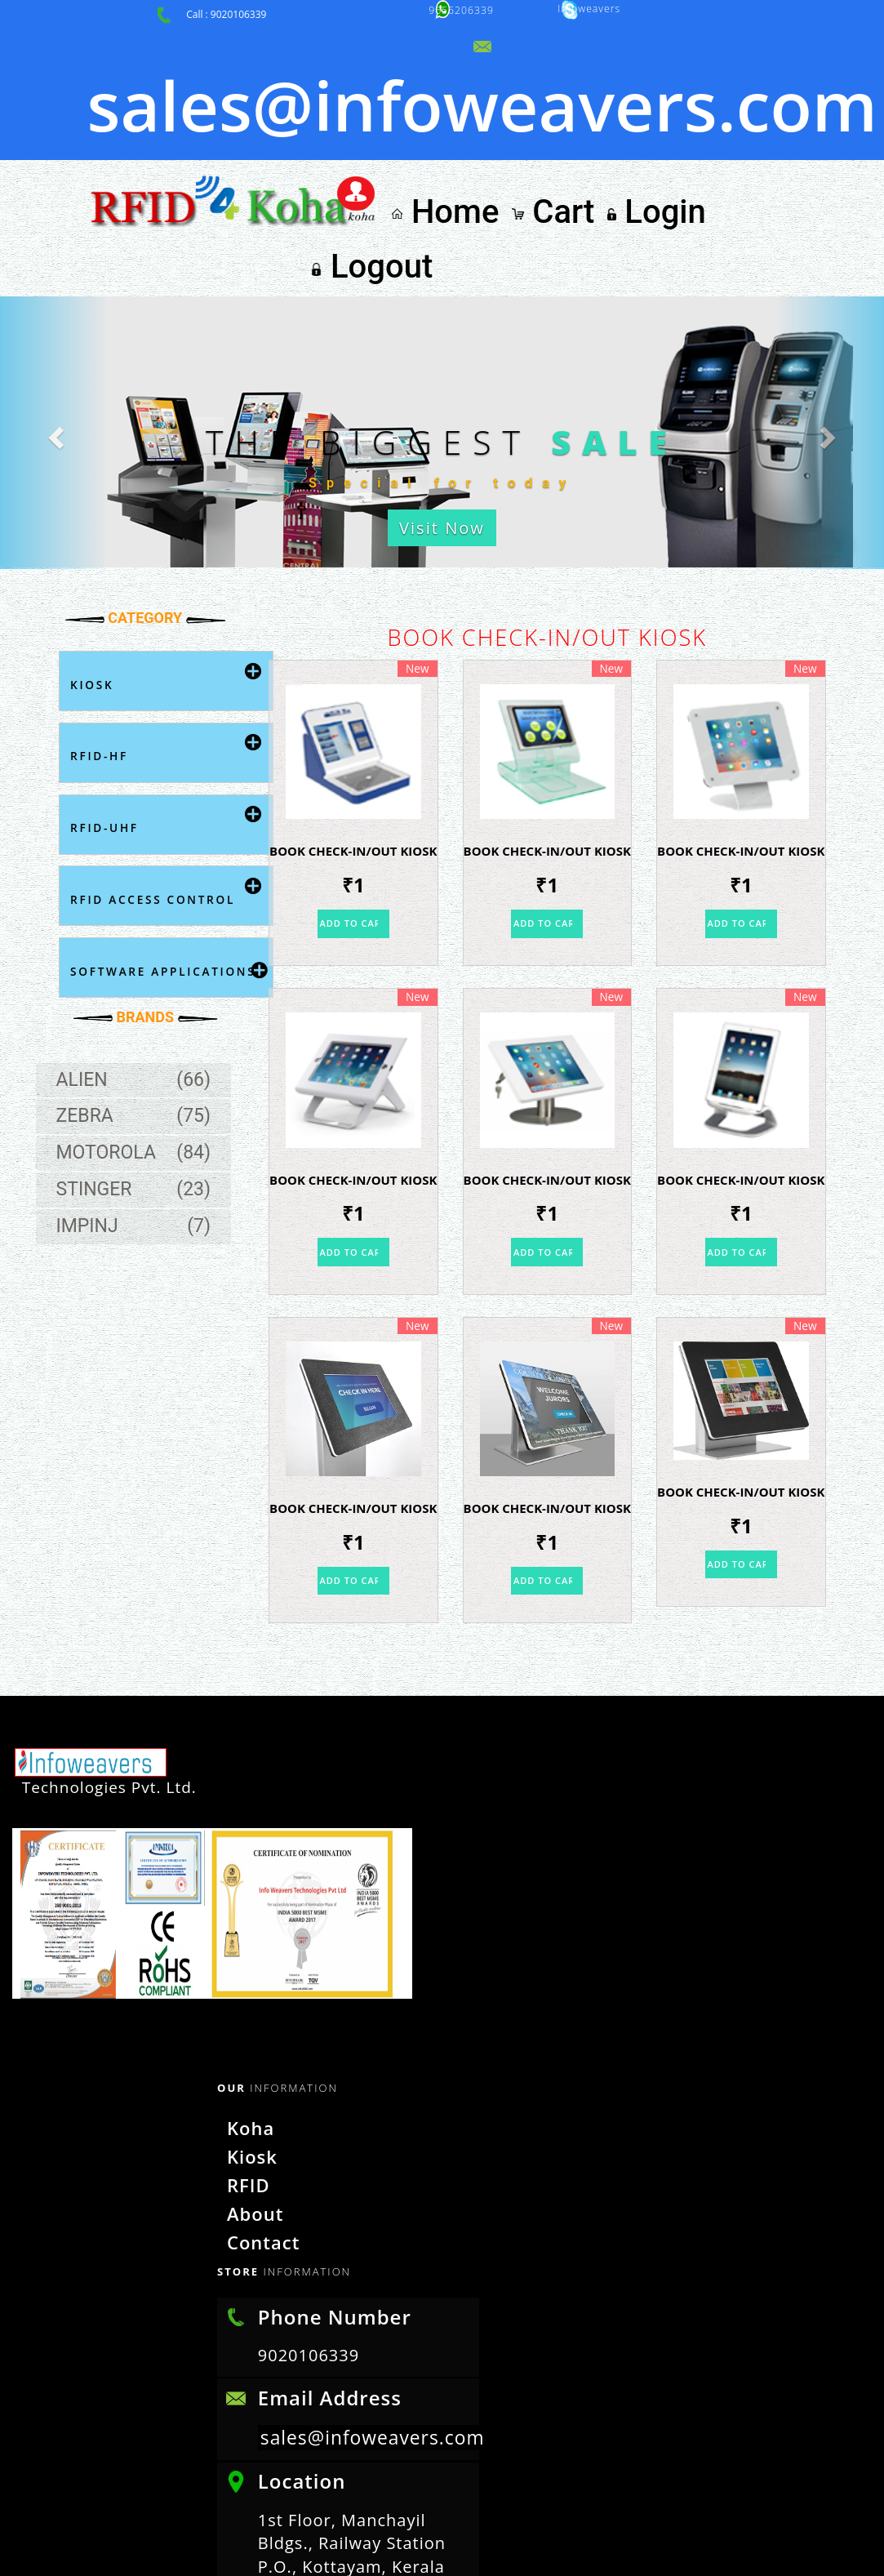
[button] (66, 281)
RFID (238, 1961)
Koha (240, 1907)
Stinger (145, 1065)
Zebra (145, 965)
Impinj (145, 1101)
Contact (251, 2015)
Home (536, 100)
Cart (618, 100)
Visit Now (442, 384)
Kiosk (241, 1934)
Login (699, 100)
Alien (145, 928)
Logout (786, 100)
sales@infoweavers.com (377, 2210)
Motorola (145, 1014)
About (244, 1988)
